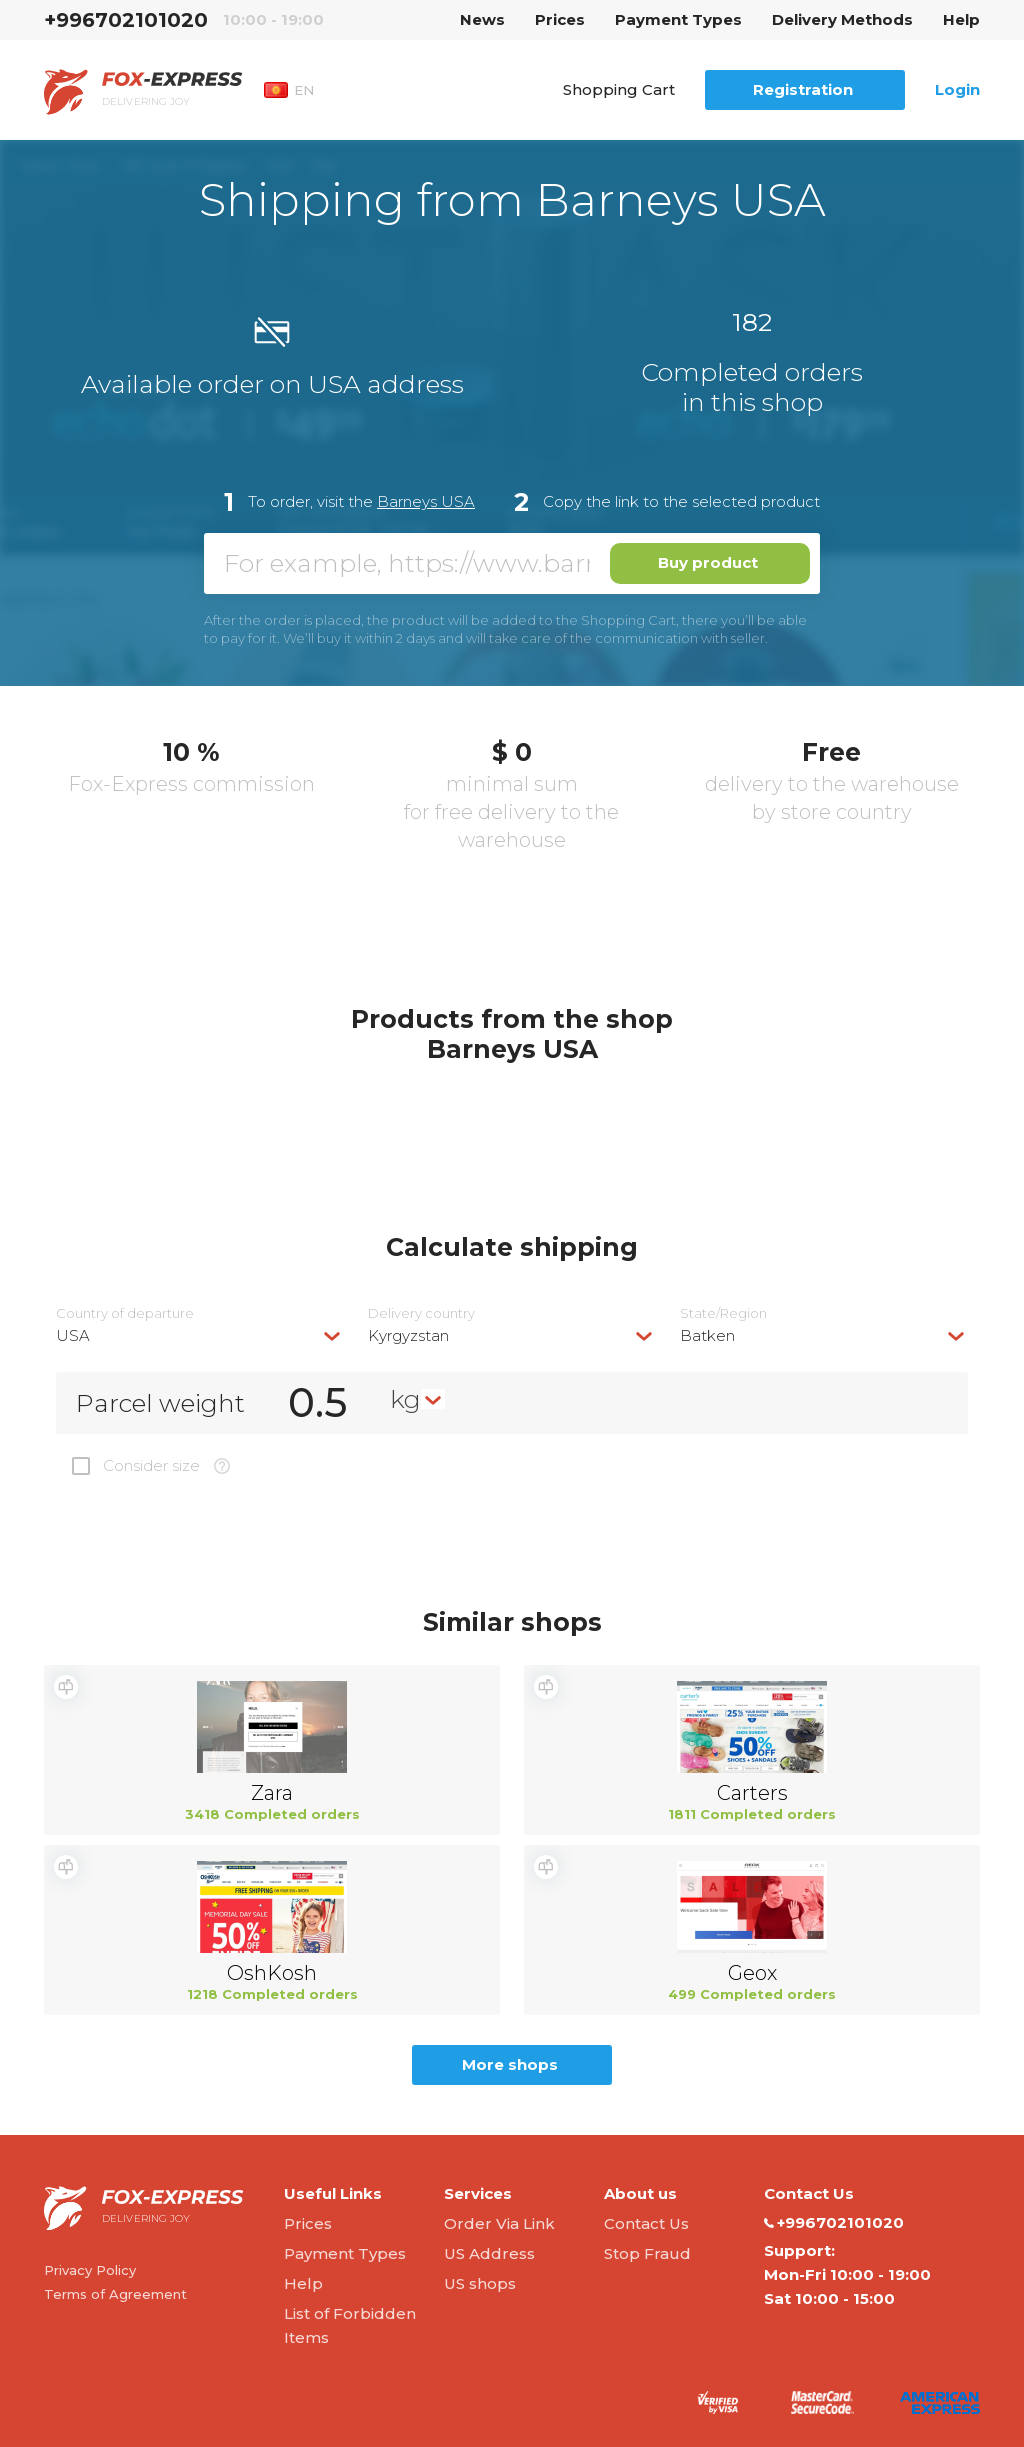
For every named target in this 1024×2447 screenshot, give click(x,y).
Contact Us (646, 2223)
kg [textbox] (405, 1399)
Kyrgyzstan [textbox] (408, 1335)
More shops (510, 2064)
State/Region (723, 1313)
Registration (803, 89)
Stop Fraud (647, 2253)
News (482, 19)
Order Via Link (499, 2223)
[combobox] (200, 1335)
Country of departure (125, 1313)
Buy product (708, 562)
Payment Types (678, 19)
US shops (480, 2283)
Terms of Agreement (115, 2294)
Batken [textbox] (707, 1335)
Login (957, 89)
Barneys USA (426, 501)
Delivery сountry (421, 1313)
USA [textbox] (73, 1335)
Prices (560, 19)
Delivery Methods (842, 19)
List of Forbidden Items (350, 2325)
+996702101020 (126, 20)
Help (961, 19)
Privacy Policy (90, 2270)
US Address (489, 2253)
